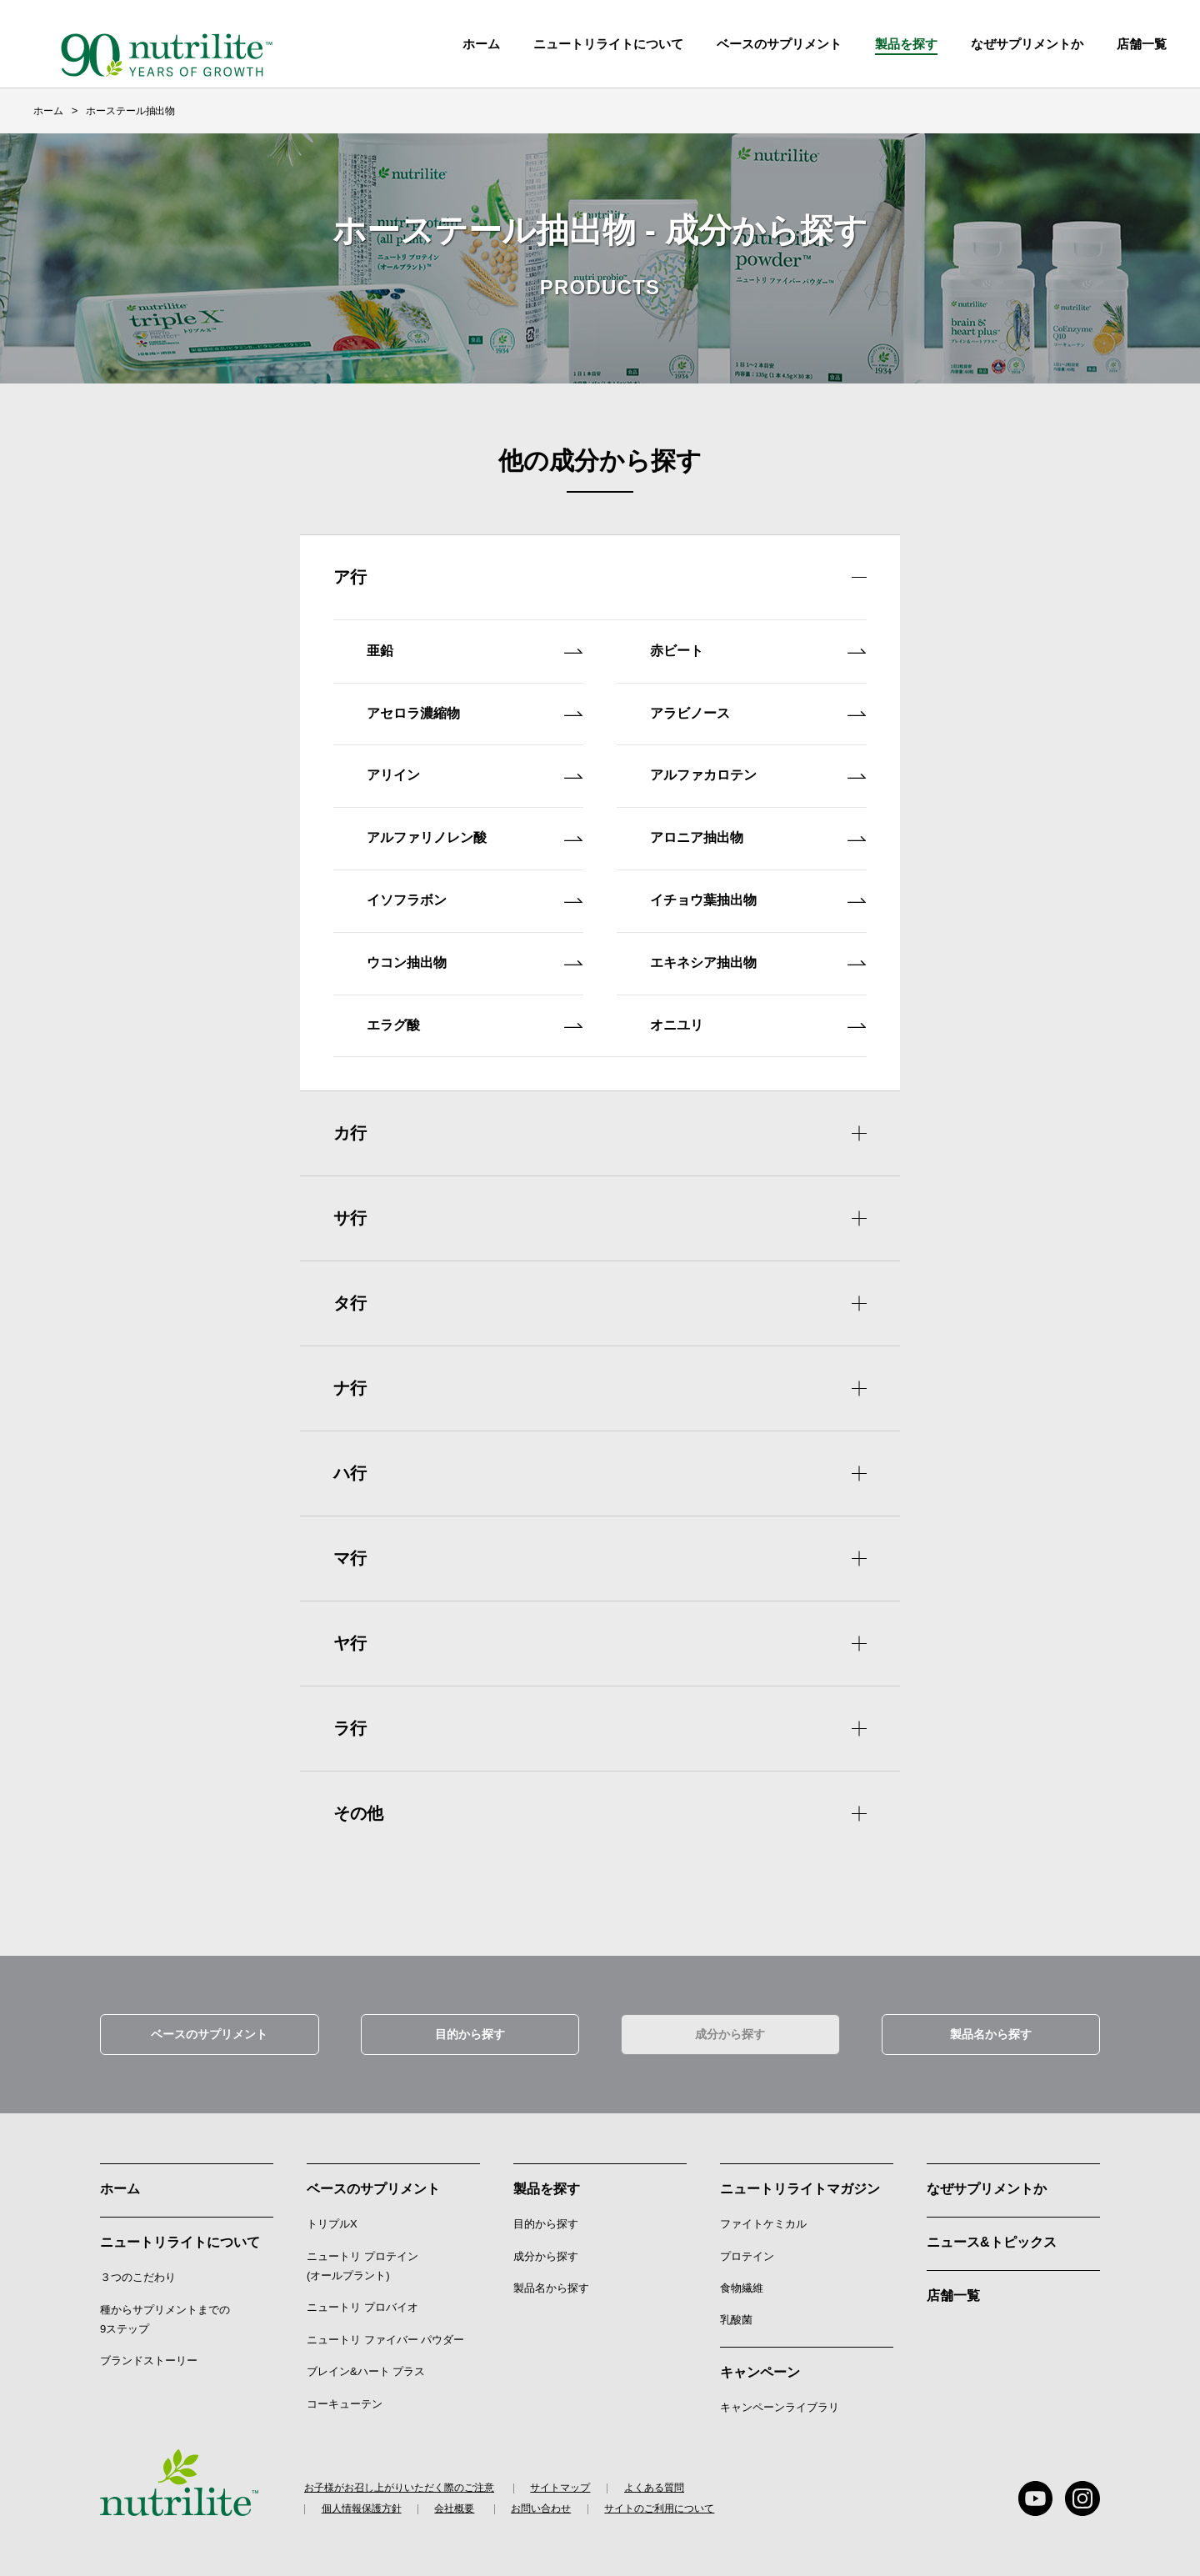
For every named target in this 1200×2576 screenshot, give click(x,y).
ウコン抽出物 (475, 962)
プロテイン (747, 2248)
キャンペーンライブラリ (779, 2399)
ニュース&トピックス (992, 2234)
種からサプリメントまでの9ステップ (165, 2311)
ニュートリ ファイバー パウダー (385, 2331)
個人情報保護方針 (362, 2502)
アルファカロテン (758, 774)
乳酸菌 (736, 2312)
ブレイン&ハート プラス (366, 2363)
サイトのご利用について (663, 2502)
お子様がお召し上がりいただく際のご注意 (399, 2480)
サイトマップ (562, 2480)
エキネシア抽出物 (758, 962)
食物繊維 (741, 2279)
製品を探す (906, 44)
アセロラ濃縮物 (475, 712)
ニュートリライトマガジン (800, 2180)
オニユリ (758, 1024)
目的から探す (470, 2025)
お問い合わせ (543, 2502)
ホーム (481, 44)
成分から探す (730, 2025)
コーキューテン (344, 2395)
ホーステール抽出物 (130, 111)
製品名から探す (991, 2025)
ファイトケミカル (763, 2215)
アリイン (475, 774)
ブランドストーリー (149, 2353)
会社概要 (456, 2502)
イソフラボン (475, 899)
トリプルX (332, 2215)
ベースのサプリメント (779, 44)
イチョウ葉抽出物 (758, 899)
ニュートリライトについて (608, 44)
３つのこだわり (138, 2269)
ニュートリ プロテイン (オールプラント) (362, 2257)
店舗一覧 (953, 2287)
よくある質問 (656, 2480)
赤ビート (758, 650)
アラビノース (758, 712)
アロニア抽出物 (758, 836)
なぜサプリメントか (987, 2180)
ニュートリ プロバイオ (362, 2299)
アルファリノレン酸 (475, 836)
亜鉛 (475, 650)
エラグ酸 (475, 1024)
